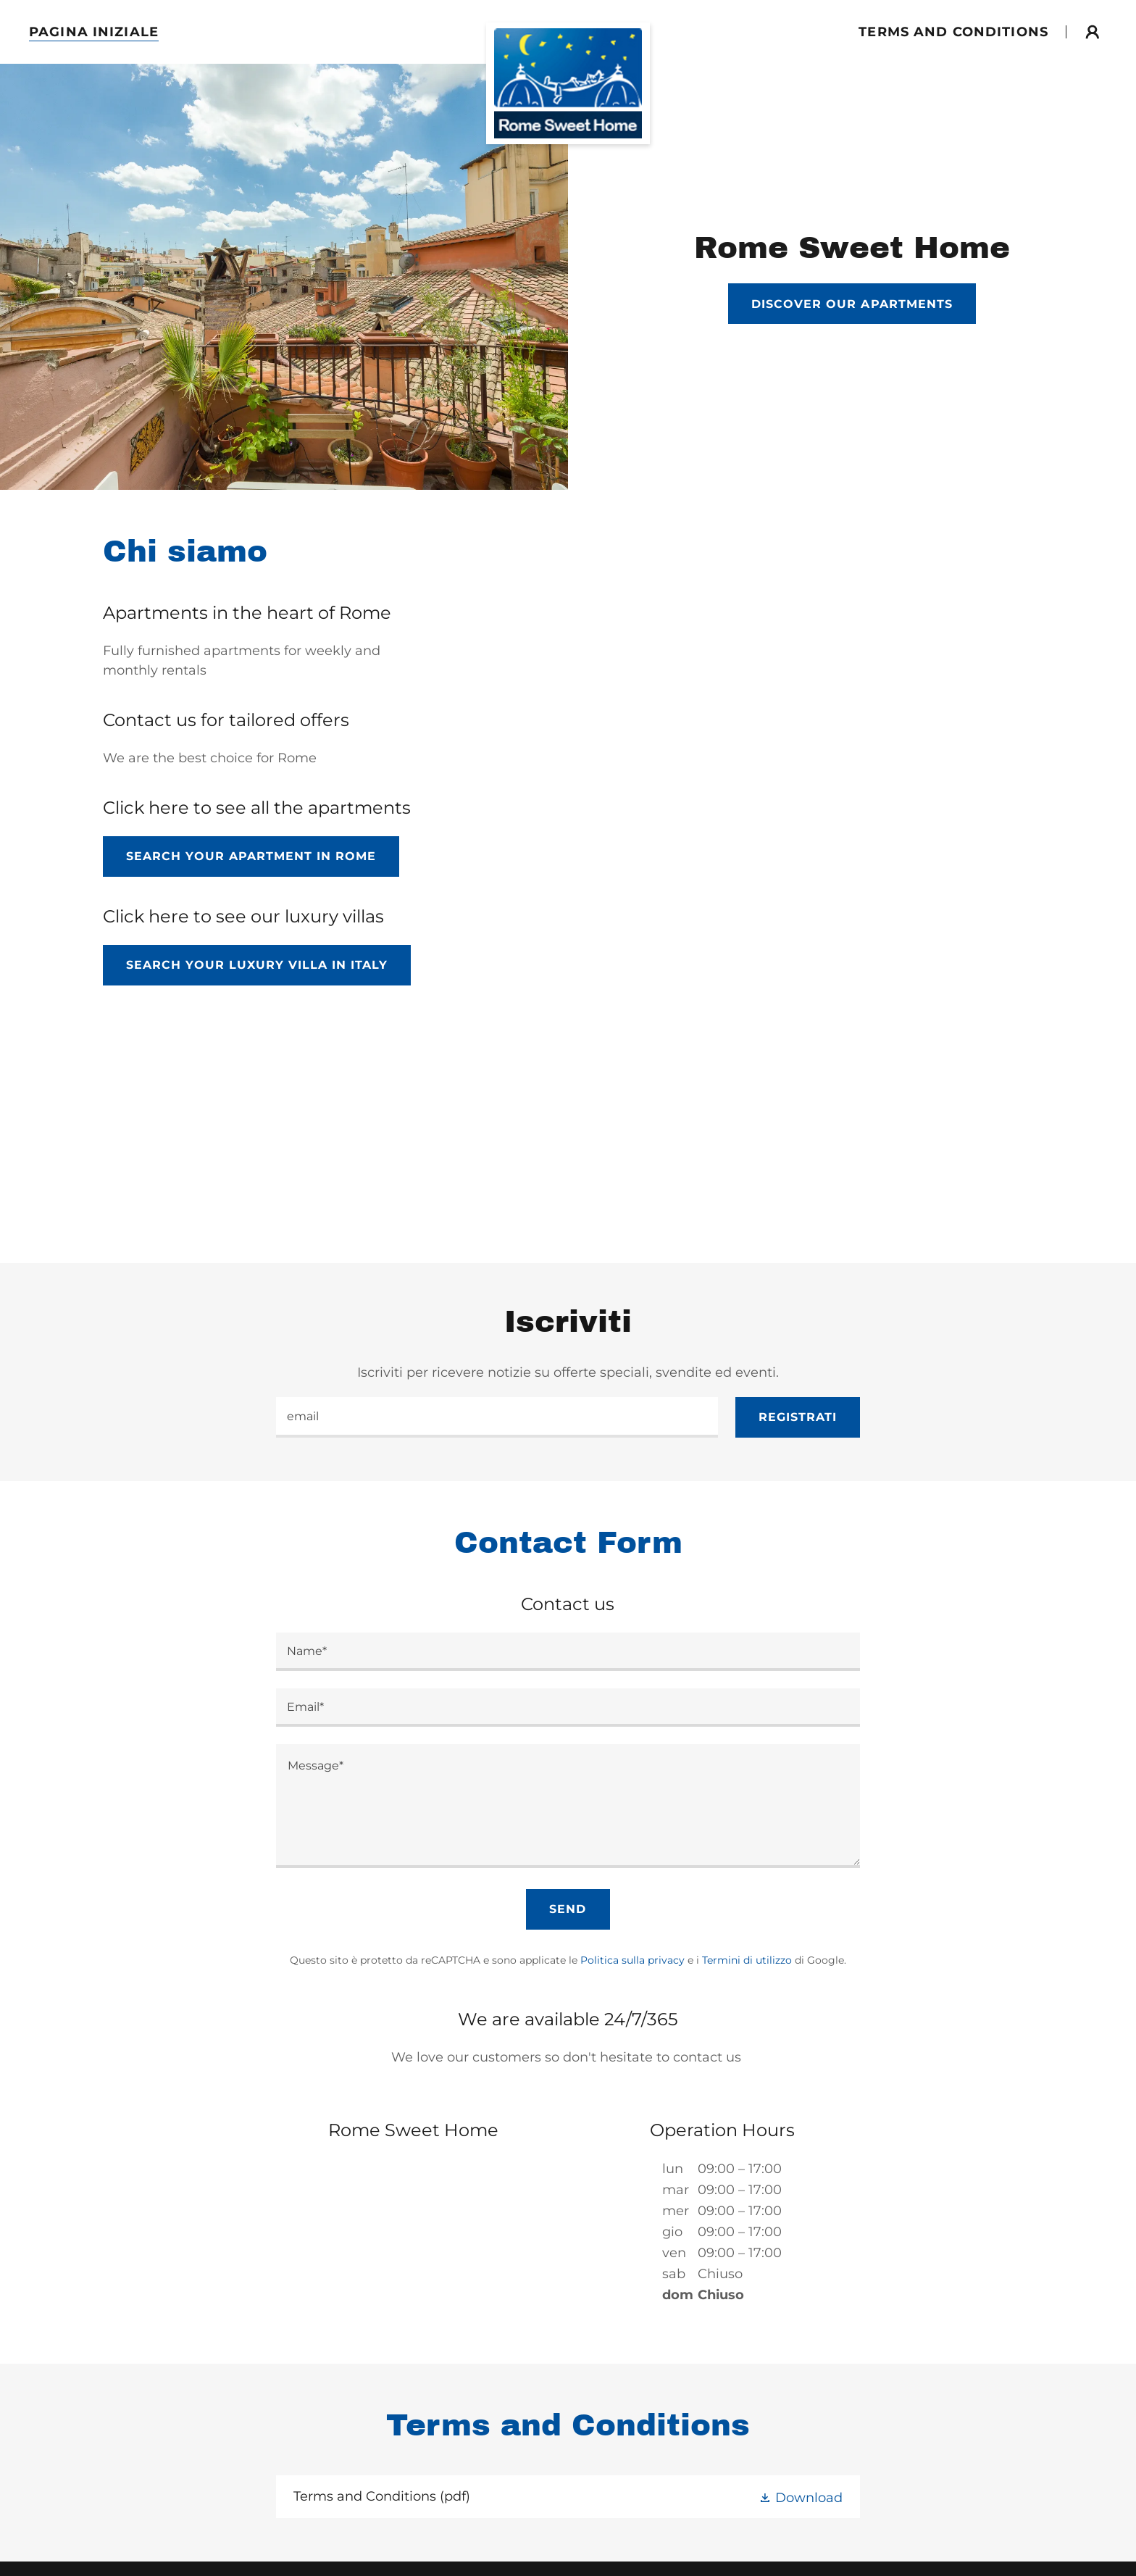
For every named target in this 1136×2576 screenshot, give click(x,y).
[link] (568, 29)
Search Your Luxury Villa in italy (257, 965)
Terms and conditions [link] (953, 32)
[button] (1092, 31)
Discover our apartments (851, 304)
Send (567, 1909)
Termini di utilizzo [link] (747, 1960)
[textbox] (496, 1417)
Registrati (798, 1417)
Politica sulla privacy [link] (632, 1960)
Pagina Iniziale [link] (94, 32)
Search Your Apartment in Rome (251, 856)
